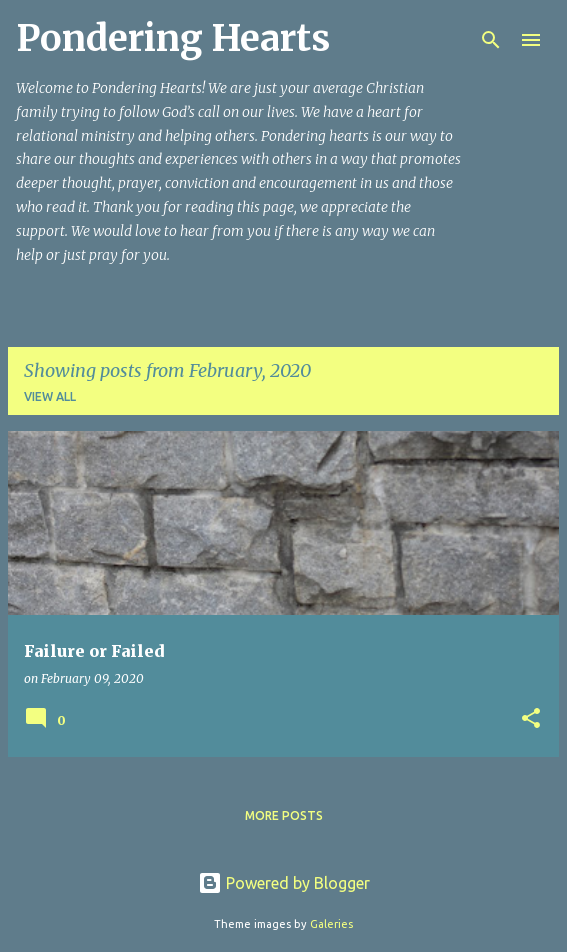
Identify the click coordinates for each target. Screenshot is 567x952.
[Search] (491, 40)
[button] (531, 719)
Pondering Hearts (173, 38)
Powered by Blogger (284, 883)
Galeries (331, 924)
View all (50, 396)
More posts (284, 815)
